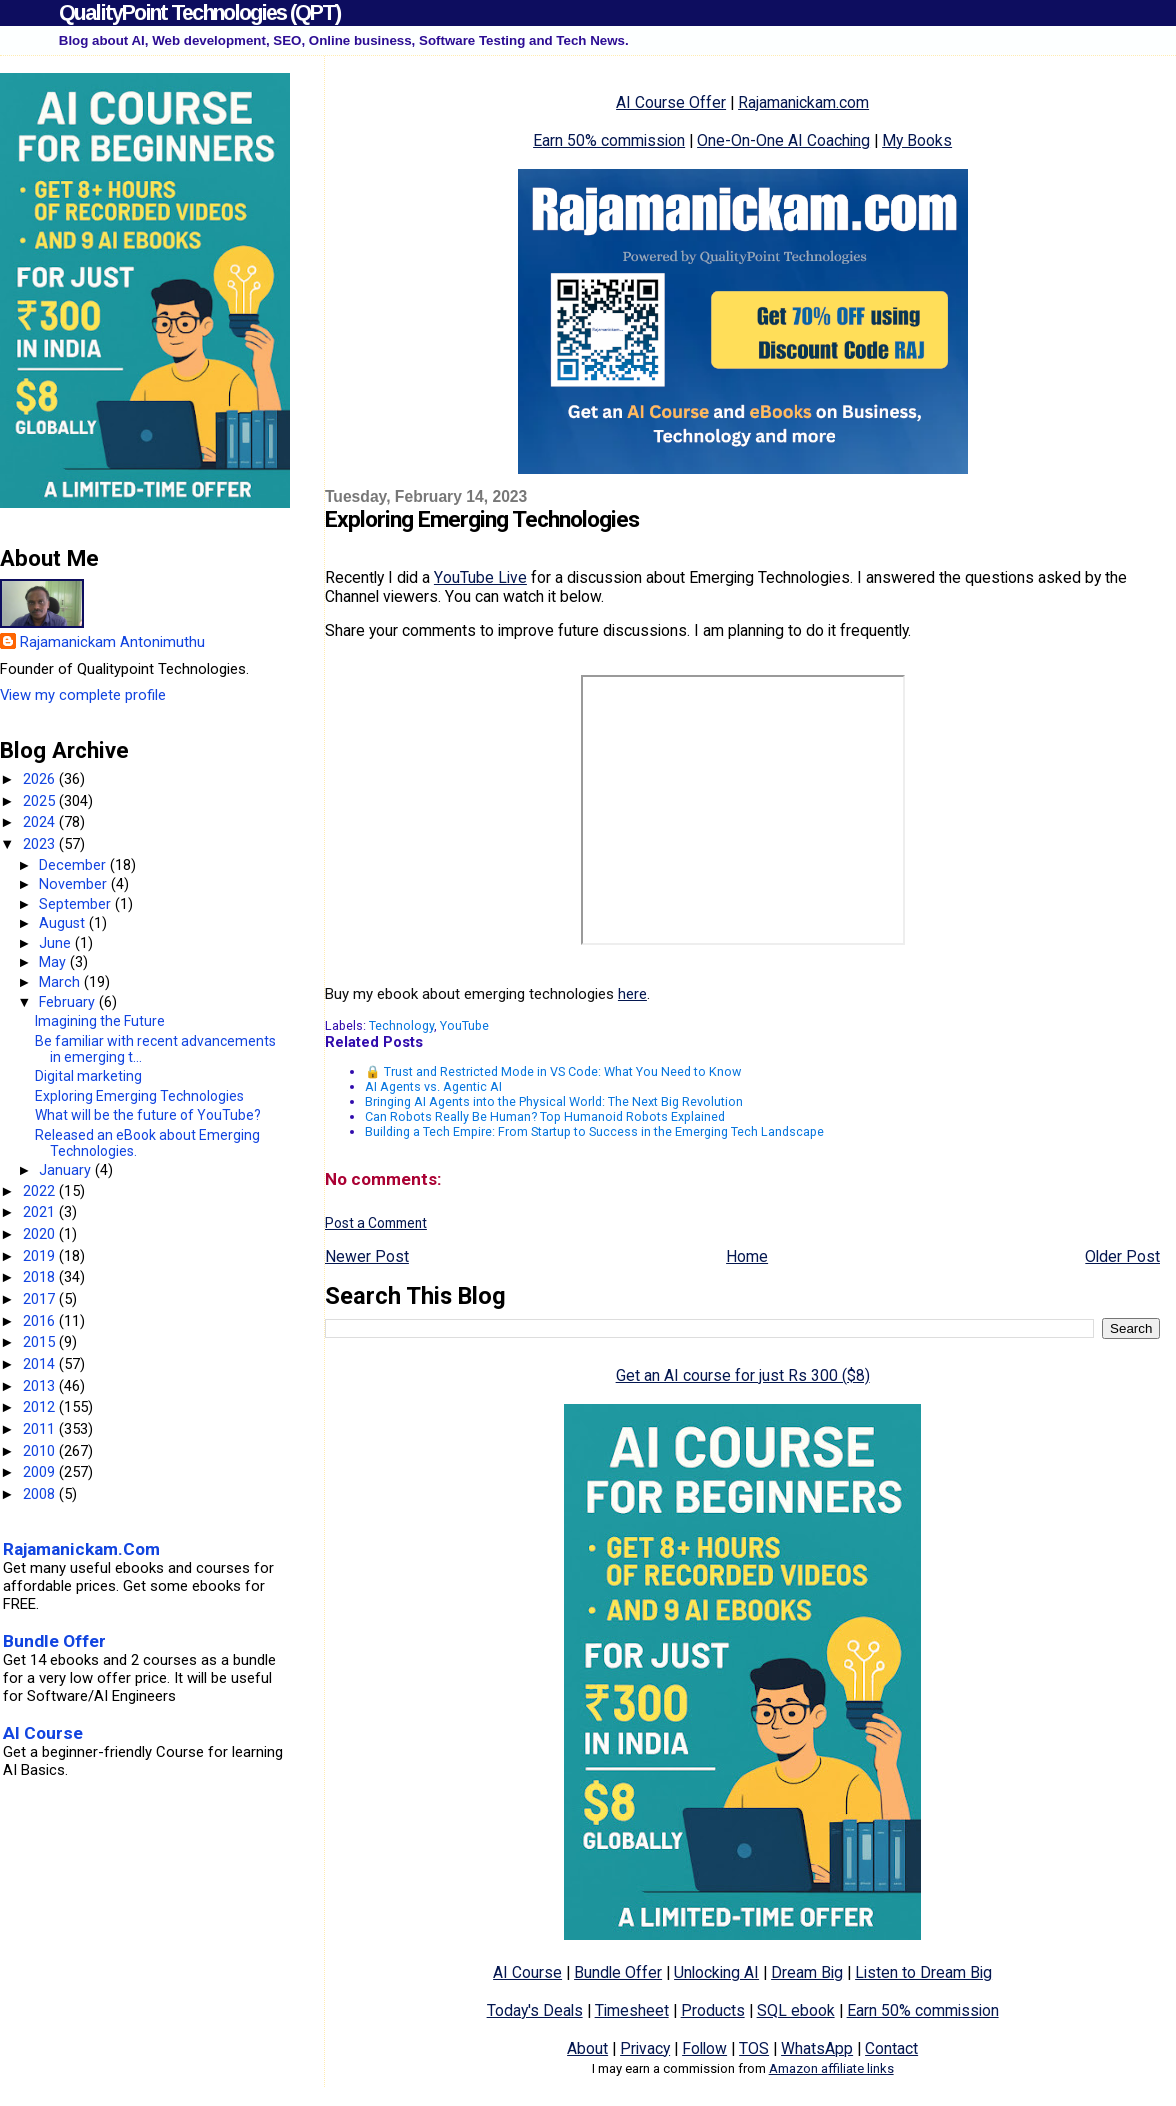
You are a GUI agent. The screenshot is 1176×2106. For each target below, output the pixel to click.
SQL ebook (796, 2010)
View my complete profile (83, 695)
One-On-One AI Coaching (783, 140)
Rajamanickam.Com (81, 1549)
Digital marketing (88, 1076)
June (57, 943)
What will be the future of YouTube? (148, 1115)
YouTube (464, 1025)
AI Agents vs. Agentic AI (433, 1086)
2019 (41, 1256)
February (69, 1002)
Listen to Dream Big (923, 1972)
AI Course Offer (671, 102)
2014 (41, 1364)
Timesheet (632, 2010)
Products (713, 2010)
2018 (41, 1277)
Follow (704, 2048)
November (75, 884)
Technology (401, 1025)
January (67, 1170)
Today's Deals (535, 2010)
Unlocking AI (716, 1972)
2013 (41, 1386)
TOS (754, 2048)
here (632, 994)
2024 (41, 822)
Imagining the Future (100, 1021)
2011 (41, 1429)
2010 (41, 1451)
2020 (41, 1234)
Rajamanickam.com (803, 102)
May (54, 962)
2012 (41, 1407)
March (61, 982)
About (587, 2048)
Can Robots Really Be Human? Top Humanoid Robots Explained (545, 1116)
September (77, 904)
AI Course (527, 1972)
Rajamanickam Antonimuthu (112, 642)
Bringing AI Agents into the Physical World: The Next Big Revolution (554, 1101)
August (64, 923)
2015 (41, 1342)
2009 (41, 1472)
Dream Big (807, 1972)
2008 (41, 1494)
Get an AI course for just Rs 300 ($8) (743, 1375)
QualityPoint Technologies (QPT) (199, 12)
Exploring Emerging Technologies (139, 1096)
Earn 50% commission (609, 140)
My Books (917, 140)
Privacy (645, 2048)
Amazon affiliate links (831, 2068)
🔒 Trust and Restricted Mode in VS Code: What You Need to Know (553, 1071)
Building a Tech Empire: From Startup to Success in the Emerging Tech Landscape (594, 1131)
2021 (41, 1212)
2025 (41, 801)
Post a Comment (376, 1223)
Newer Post (367, 1256)
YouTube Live (480, 577)
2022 (41, 1191)
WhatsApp (817, 2048)
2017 (41, 1299)
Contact (891, 2048)
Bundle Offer (618, 1972)
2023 (41, 844)
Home (747, 1256)
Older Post (1122, 1256)
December (74, 865)
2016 (41, 1321)
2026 (41, 779)
